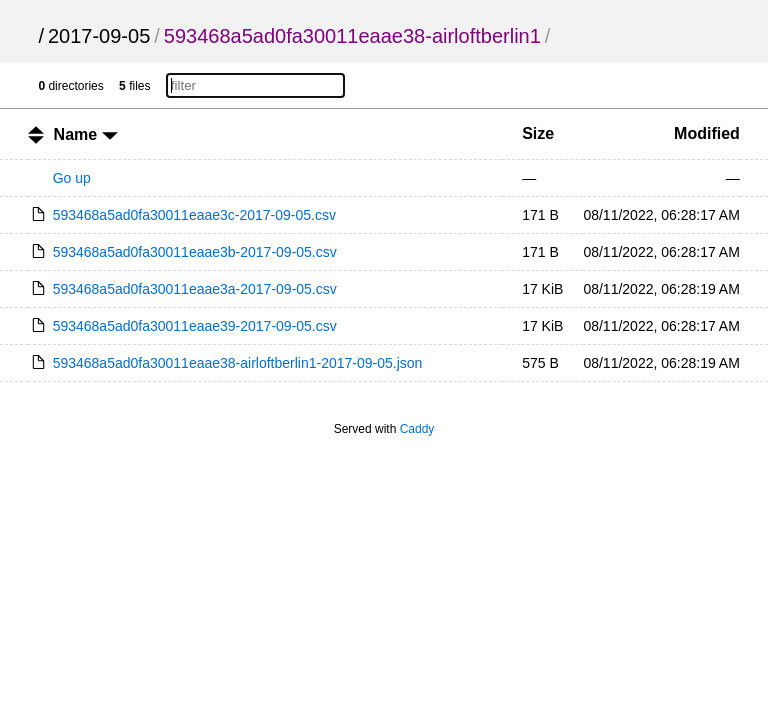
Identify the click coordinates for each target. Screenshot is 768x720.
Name (86, 134)
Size (538, 133)
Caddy (417, 429)
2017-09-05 (99, 36)
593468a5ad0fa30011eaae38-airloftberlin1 (352, 36)
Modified (707, 133)
